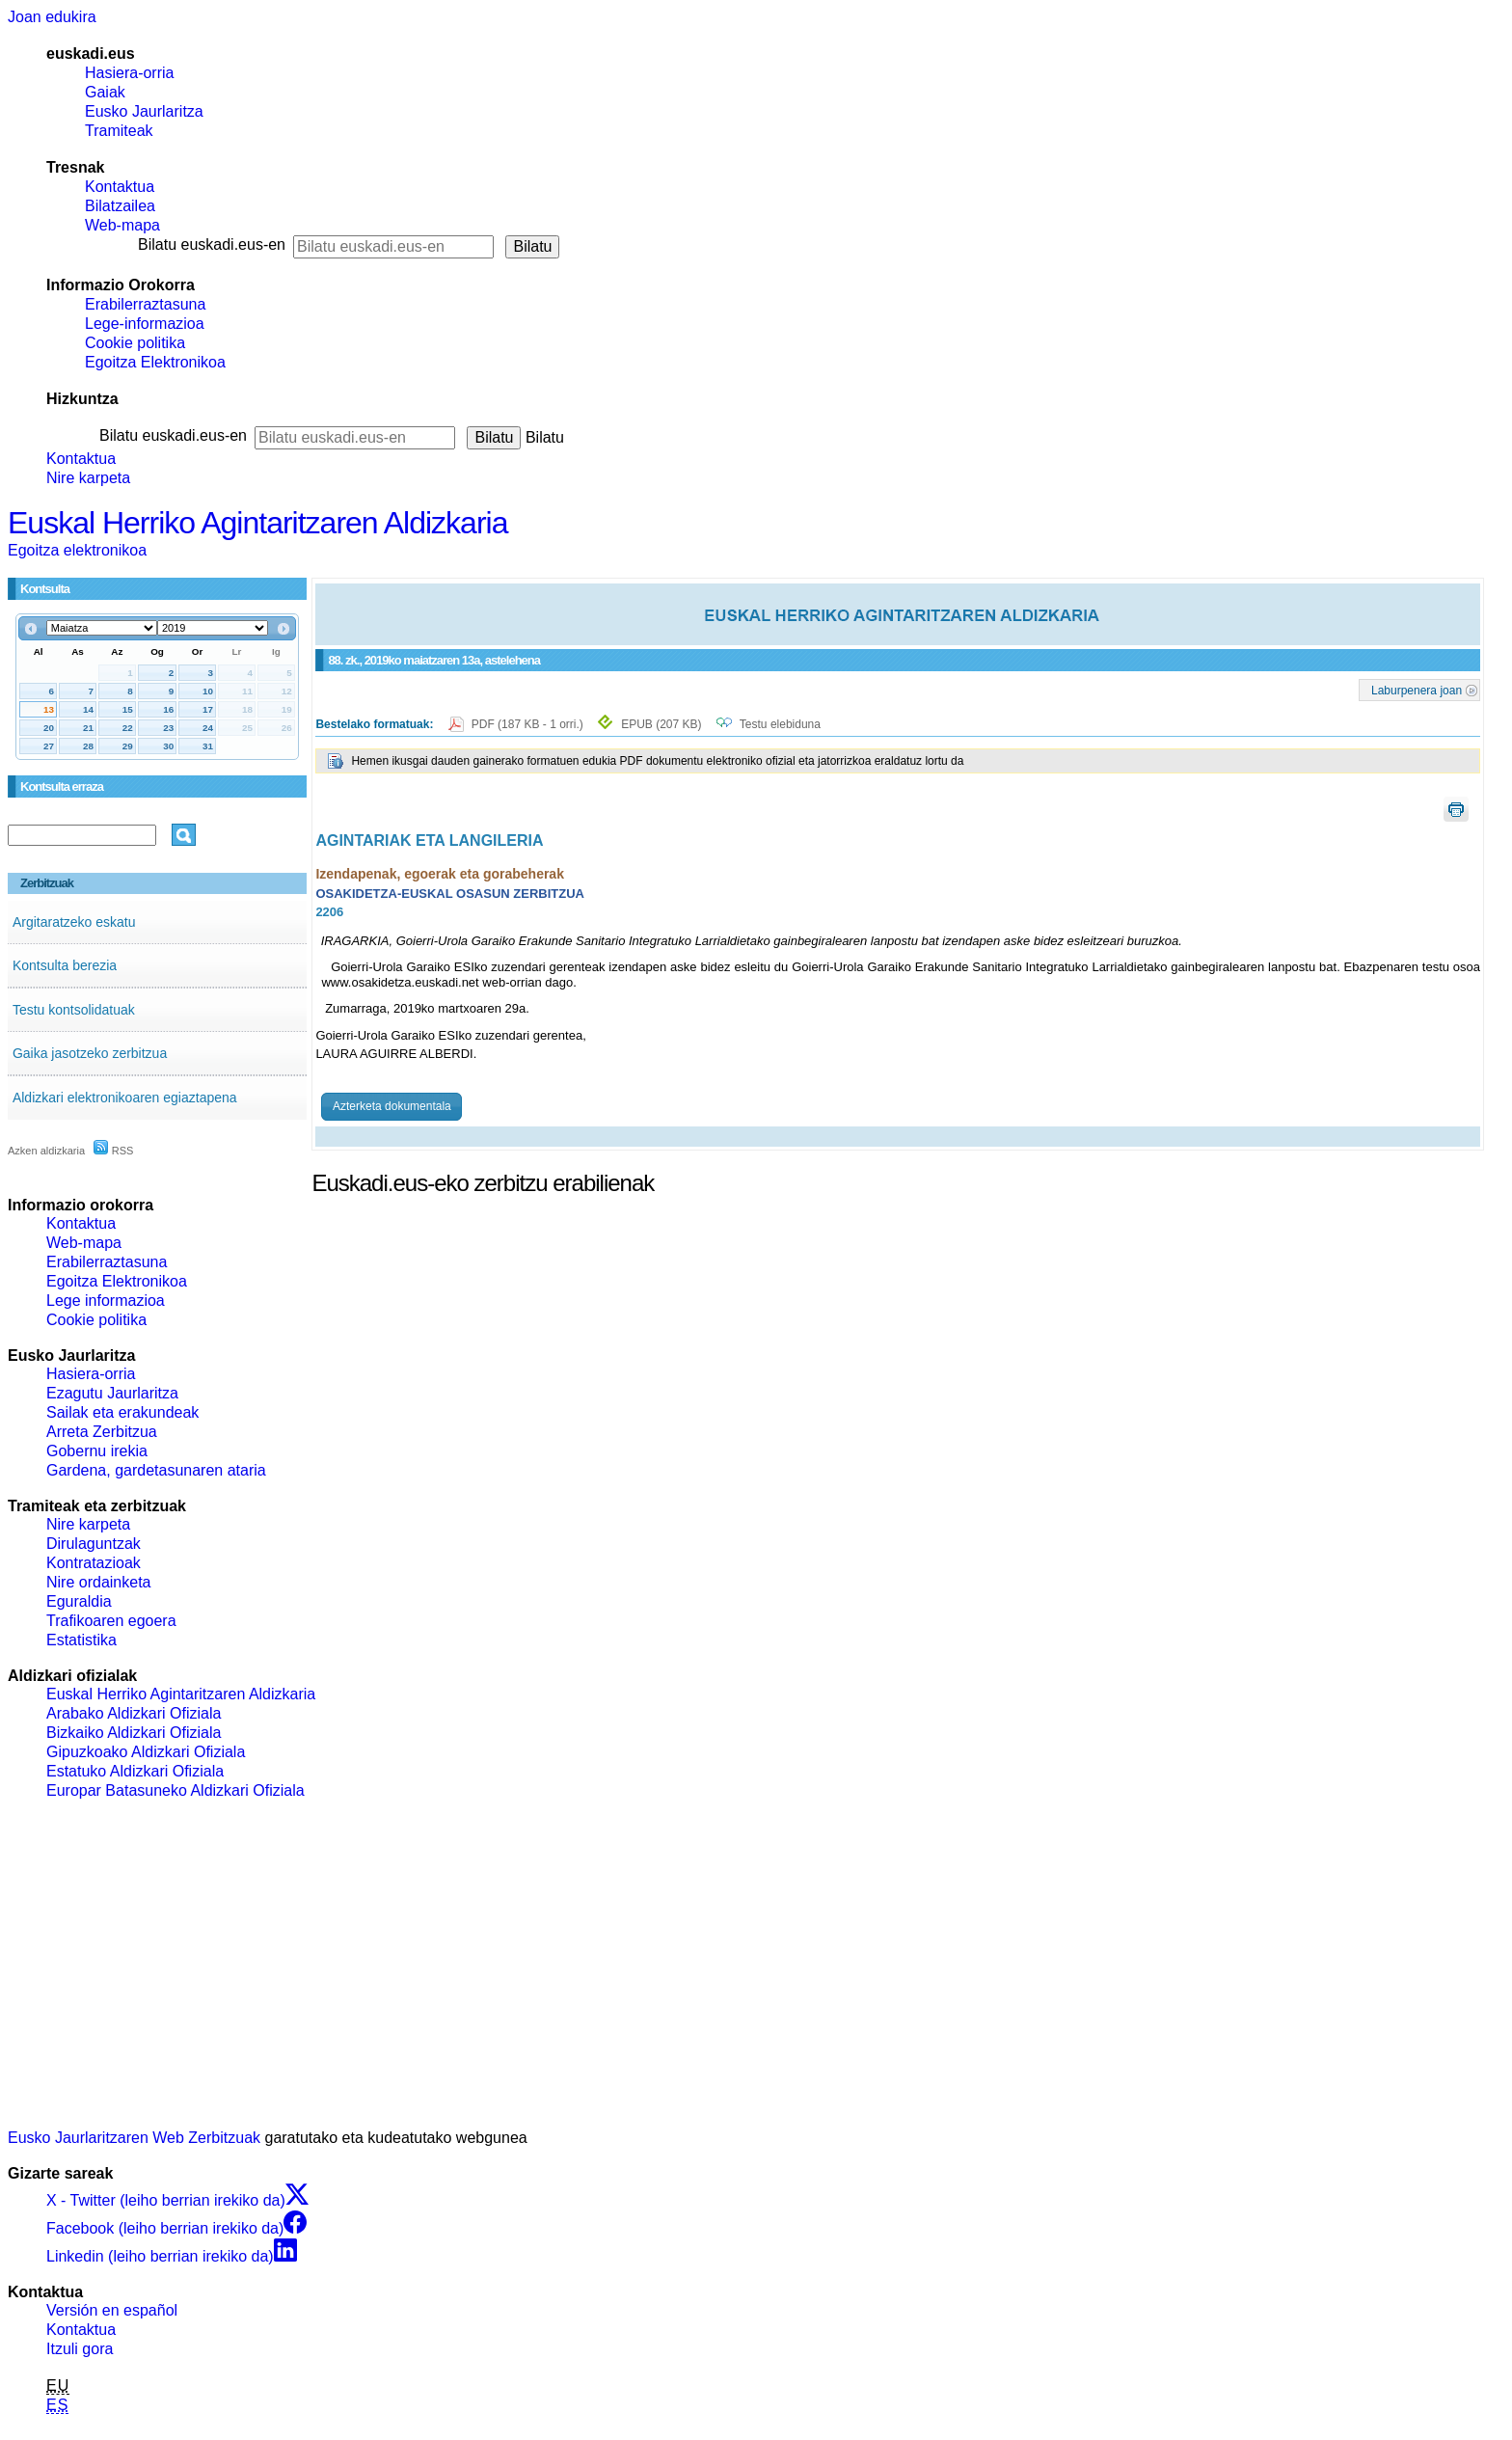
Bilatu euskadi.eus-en (211, 244)
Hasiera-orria (129, 73)
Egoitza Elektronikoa (155, 362)
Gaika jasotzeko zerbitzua (90, 1053)
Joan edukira (52, 17)
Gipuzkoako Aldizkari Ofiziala (145, 1752)
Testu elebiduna (780, 724)
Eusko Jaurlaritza (144, 111)
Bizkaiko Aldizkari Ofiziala (133, 1732)
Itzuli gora (79, 2349)
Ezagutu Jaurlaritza (112, 1393)
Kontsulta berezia (65, 965)
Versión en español (111, 2310)
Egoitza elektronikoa (77, 550)
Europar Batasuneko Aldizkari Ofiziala (175, 1790)
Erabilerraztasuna (145, 304)
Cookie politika (135, 343)
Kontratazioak (93, 1563)
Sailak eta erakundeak (122, 1412)
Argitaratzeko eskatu (74, 922)
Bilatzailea (120, 206)
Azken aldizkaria (46, 1150)
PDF (529, 724)
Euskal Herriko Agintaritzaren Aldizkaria (257, 522)
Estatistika (81, 1640)
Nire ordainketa (98, 1582)
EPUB (661, 724)
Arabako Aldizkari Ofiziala (133, 1713)
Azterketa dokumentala (392, 1106)
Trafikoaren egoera (111, 1621)
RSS (114, 1150)
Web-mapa (122, 225)
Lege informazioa (105, 1300)
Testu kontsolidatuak (74, 1009)
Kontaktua (119, 186)
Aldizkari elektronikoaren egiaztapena (125, 1097)
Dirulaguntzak (93, 1543)
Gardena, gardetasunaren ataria (156, 1470)
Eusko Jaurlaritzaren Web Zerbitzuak (134, 2137)
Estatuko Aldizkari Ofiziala (135, 1771)
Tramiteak (119, 130)
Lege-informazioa (144, 323)
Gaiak (105, 92)
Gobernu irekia (97, 1451)
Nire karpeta (88, 478)
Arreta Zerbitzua (101, 1431)
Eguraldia (79, 1601)
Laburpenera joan (1416, 689)
